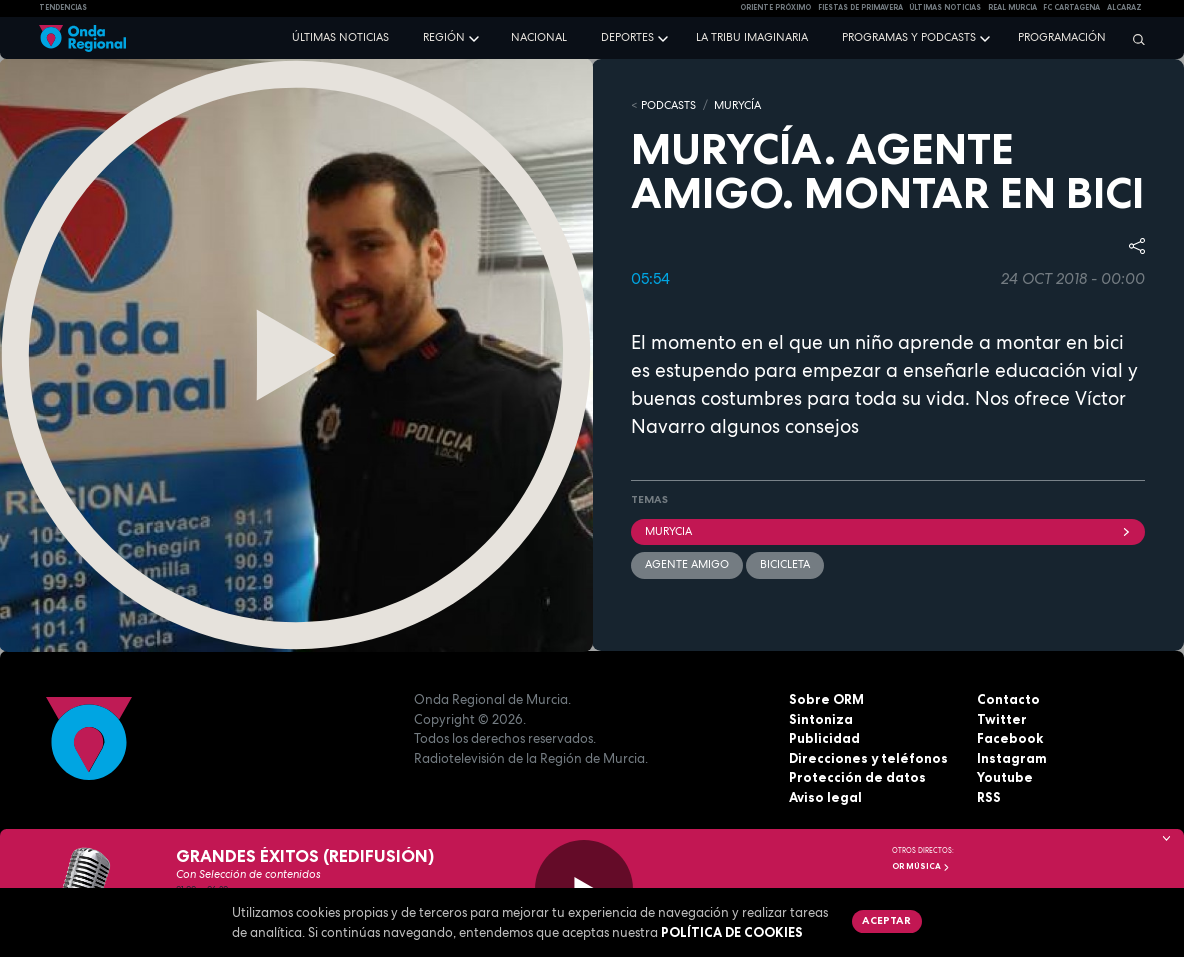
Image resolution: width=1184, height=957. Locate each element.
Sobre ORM (826, 699)
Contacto (1008, 699)
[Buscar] (1134, 39)
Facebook (1010, 738)
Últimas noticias (340, 37)
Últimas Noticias (945, 7)
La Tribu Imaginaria (752, 37)
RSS (989, 797)
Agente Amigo (687, 564)
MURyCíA (737, 105)
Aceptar (886, 920)
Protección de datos (857, 777)
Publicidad (824, 738)
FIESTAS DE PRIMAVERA (860, 7)
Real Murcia (1012, 7)
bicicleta (785, 564)
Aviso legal (825, 797)
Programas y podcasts (909, 37)
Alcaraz (1124, 7)
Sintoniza (821, 719)
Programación (1062, 37)
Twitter (1002, 719)
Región (444, 37)
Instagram (1012, 758)
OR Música (921, 866)
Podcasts (668, 105)
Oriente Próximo (775, 7)
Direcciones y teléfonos (868, 758)
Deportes (627, 37)
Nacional (539, 37)
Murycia (888, 531)
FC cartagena (1071, 7)
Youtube (1005, 777)
